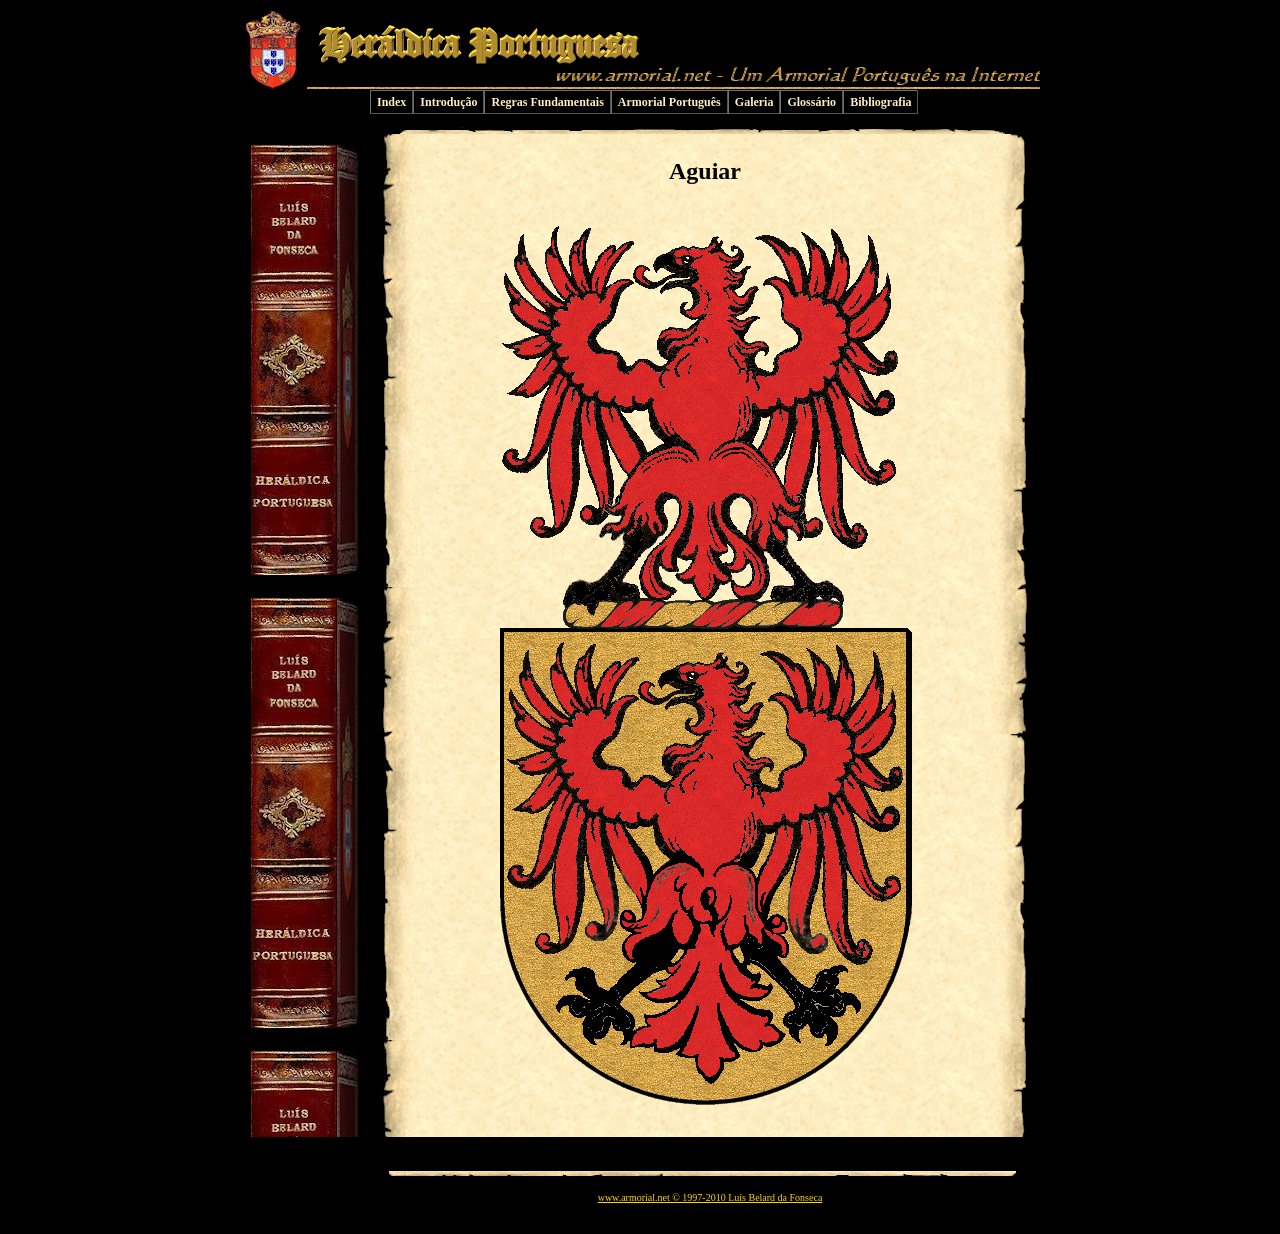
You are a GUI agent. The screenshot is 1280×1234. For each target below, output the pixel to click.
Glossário (811, 102)
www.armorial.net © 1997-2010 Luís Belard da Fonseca (710, 1197)
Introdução (448, 102)
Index (391, 102)
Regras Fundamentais (547, 102)
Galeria (754, 102)
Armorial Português (669, 102)
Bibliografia (880, 102)
